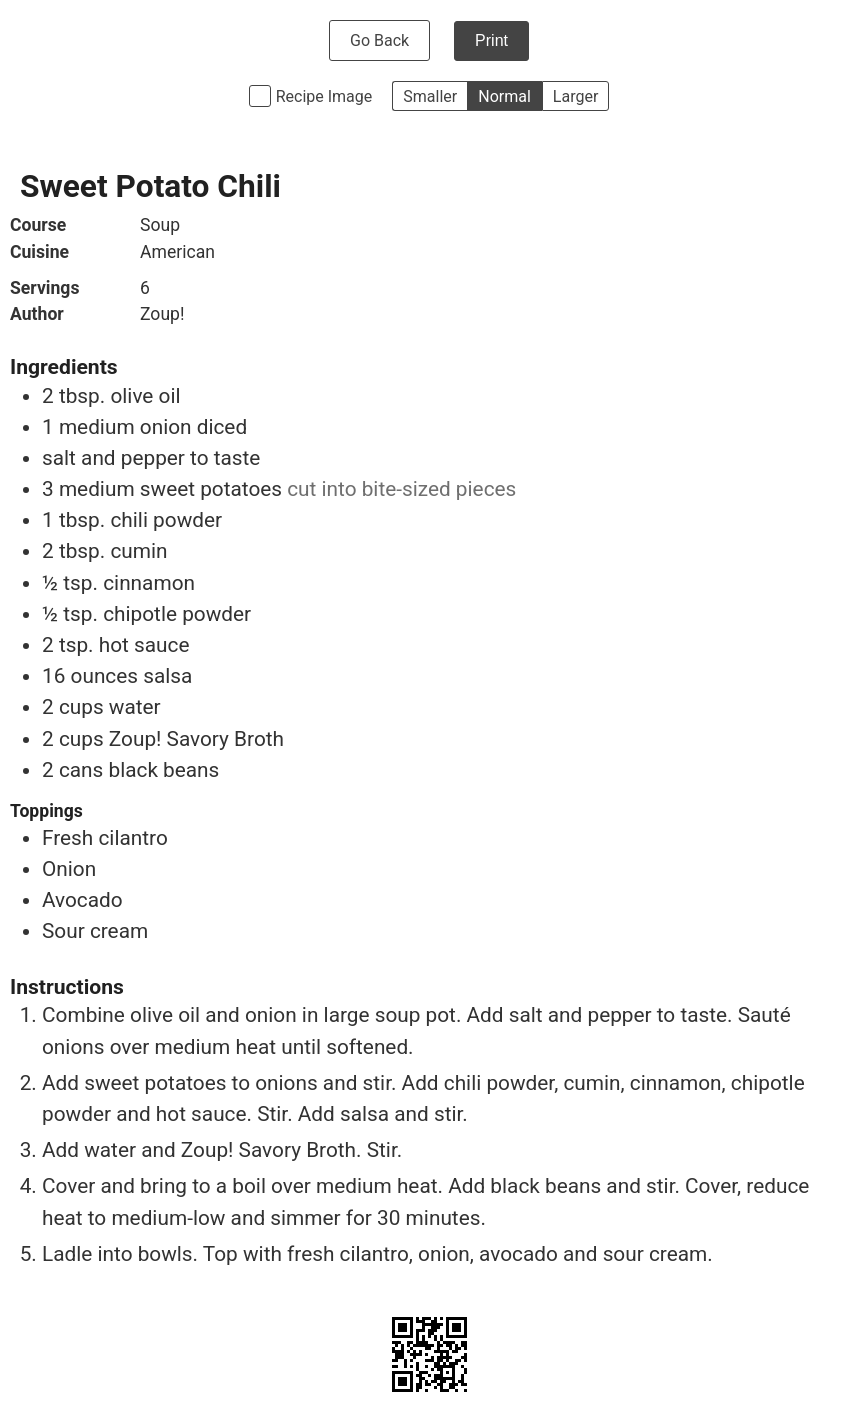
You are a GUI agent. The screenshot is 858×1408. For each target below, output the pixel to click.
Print (491, 40)
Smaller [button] (430, 96)
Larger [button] (575, 96)
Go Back (379, 40)
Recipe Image (324, 96)
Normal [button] (504, 96)
